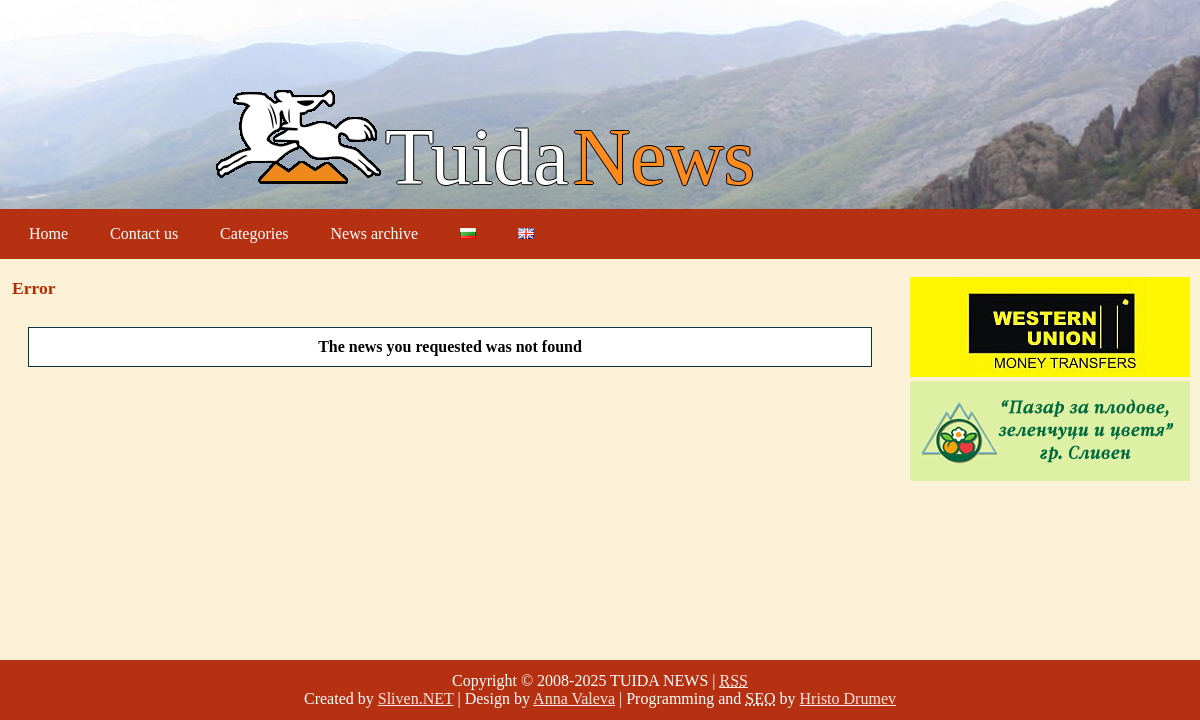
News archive (375, 233)
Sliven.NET (416, 698)
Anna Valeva (574, 698)
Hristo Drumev (848, 698)
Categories (254, 233)
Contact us (144, 233)
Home (48, 233)
